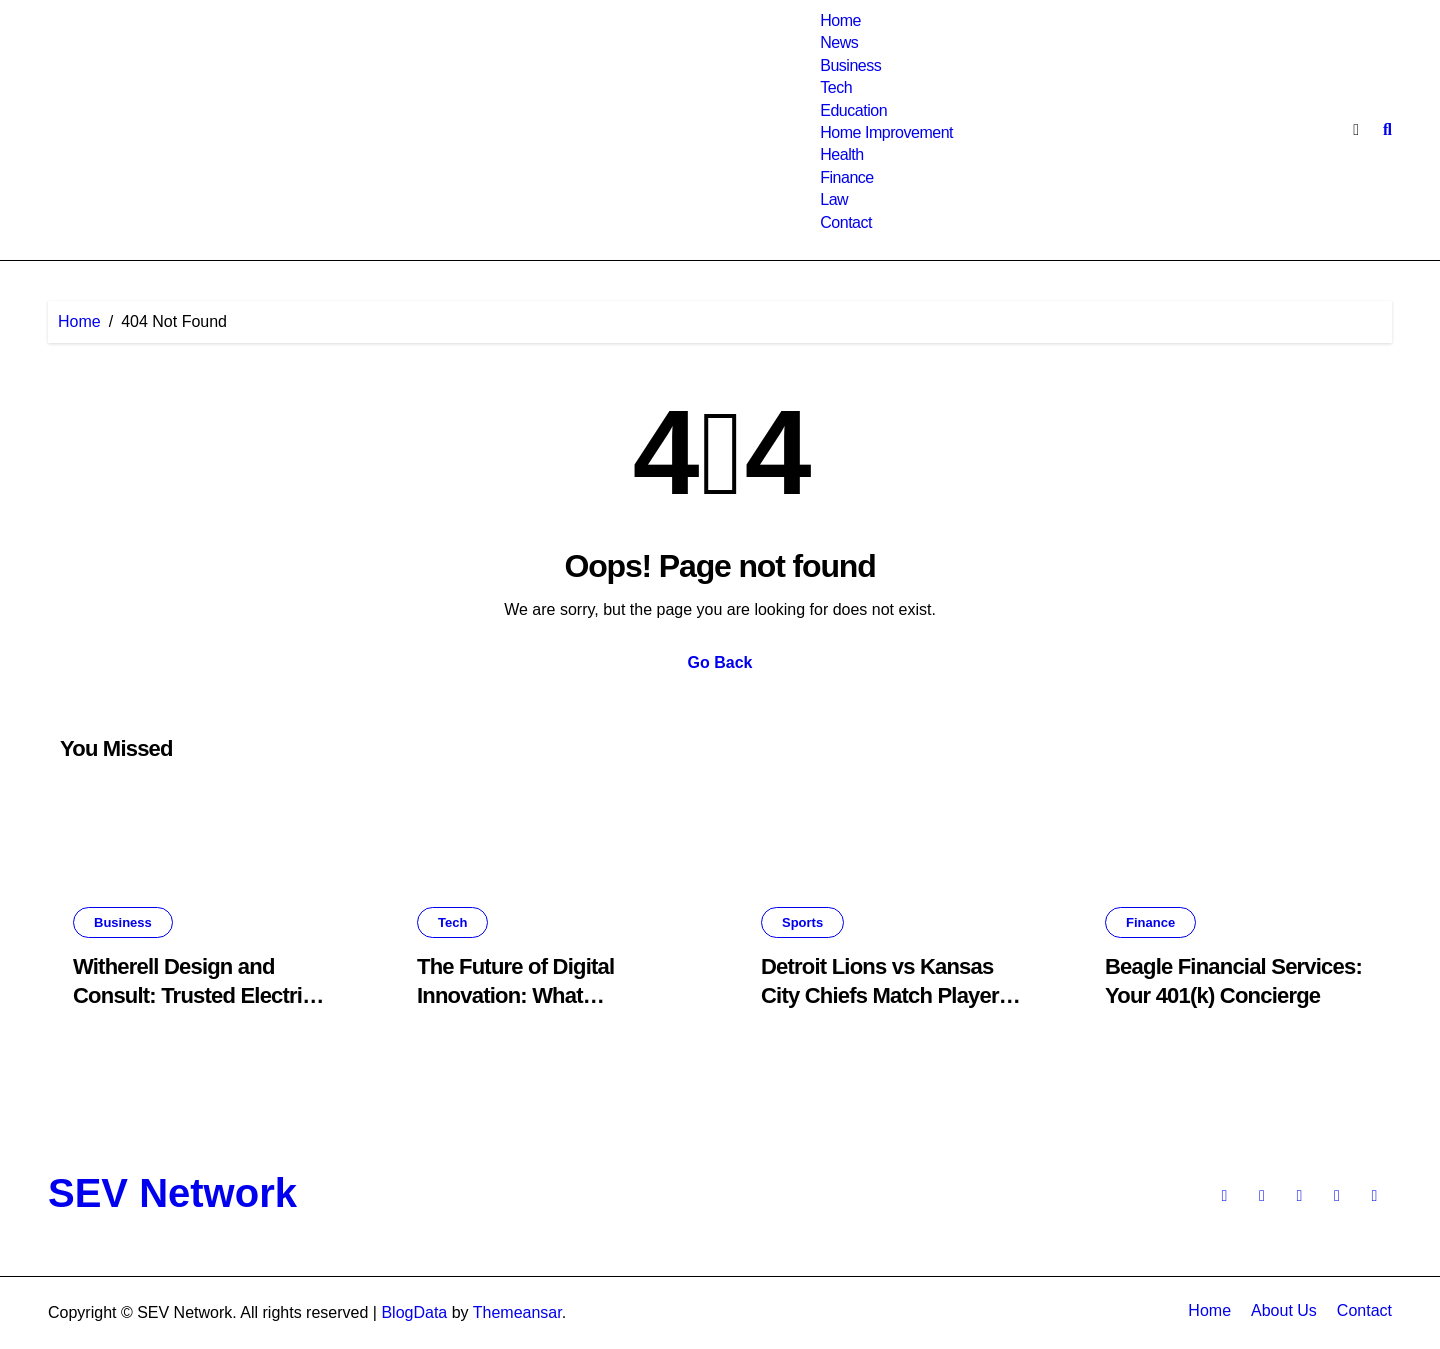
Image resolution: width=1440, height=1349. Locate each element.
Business (850, 65)
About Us (1284, 1310)
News (839, 42)
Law (834, 199)
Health (841, 154)
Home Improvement (886, 132)
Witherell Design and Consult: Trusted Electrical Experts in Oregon (201, 995)
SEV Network (172, 1193)
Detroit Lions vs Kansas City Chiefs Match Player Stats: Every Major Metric (882, 995)
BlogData (414, 1312)
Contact (846, 222)
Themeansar (517, 1312)
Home (840, 20)
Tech (836, 87)
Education (853, 110)
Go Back (720, 662)
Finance (847, 177)
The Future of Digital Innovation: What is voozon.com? (515, 995)
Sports (802, 922)
